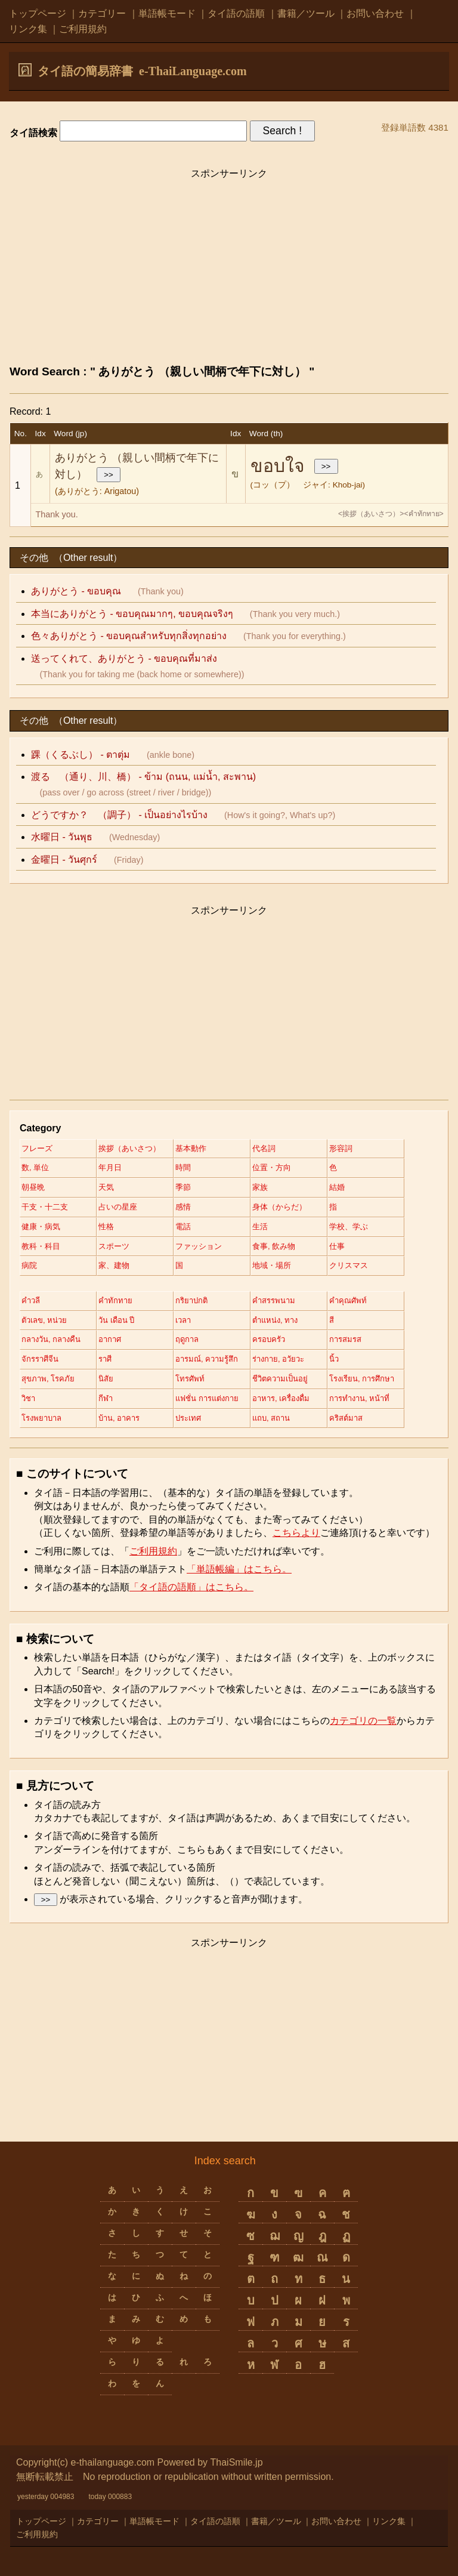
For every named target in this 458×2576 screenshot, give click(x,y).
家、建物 (113, 1265)
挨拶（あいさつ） (129, 1148)
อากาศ (109, 1339)
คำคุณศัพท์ (348, 1300)
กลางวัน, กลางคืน (51, 1339)
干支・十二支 (44, 1206)
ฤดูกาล (187, 1339)
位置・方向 (271, 1167)
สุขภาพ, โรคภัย (48, 1378)
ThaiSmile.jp (237, 2462)
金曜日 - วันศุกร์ (64, 859)
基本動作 (190, 1148)
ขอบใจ (277, 466)
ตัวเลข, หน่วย (44, 1320)
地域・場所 (271, 1265)
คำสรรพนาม (273, 1300)
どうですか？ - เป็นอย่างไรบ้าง (119, 815)
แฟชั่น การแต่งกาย (207, 1398)
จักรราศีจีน (39, 1359)
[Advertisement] (229, 269)
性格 (106, 1226)
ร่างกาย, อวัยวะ (278, 1359)
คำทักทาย (115, 1300)
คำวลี (30, 1300)
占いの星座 (117, 1206)
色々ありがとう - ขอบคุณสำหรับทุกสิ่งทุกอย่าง (129, 636)
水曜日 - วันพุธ (61, 837)
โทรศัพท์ (190, 1378)
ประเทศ (188, 1418)
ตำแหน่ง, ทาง (275, 1320)
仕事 (337, 1246)
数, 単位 (35, 1167)
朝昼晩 (33, 1187)
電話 (183, 1226)
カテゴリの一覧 (363, 1721)
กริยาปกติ (191, 1300)
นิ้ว (334, 1359)
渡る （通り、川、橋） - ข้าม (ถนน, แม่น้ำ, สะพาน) (143, 777)
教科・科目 (40, 1246)
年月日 (110, 1167)
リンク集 (28, 29)
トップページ (37, 13)
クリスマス (348, 1265)
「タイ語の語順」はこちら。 (191, 1587)
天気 (106, 1187)
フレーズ (36, 1148)
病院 (29, 1265)
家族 (260, 1187)
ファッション (198, 1246)
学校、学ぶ (348, 1226)
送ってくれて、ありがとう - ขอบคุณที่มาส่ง (124, 658)
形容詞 (340, 1148)
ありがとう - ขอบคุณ (76, 591)
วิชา (28, 1398)
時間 (183, 1167)
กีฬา (105, 1398)
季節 (183, 1187)
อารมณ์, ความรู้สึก (206, 1359)
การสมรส (345, 1339)
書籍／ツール (306, 13)
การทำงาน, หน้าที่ (359, 1398)
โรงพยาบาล (41, 1418)
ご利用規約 (83, 29)
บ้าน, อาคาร (119, 1418)
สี (331, 1320)
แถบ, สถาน (271, 1418)
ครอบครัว (268, 1339)
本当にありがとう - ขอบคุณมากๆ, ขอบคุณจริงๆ (132, 614)
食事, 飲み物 (273, 1246)
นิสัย (105, 1378)
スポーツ (113, 1246)
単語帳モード (167, 13)
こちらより (296, 1533)
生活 (260, 1226)
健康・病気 (40, 1226)
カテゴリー (102, 13)
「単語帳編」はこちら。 (239, 1569)
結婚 (337, 1187)
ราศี (105, 1359)
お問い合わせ (375, 13)
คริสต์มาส (346, 1418)
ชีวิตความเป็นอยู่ (280, 1378)
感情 (183, 1206)
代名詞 (264, 1148)
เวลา (183, 1320)
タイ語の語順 (236, 13)
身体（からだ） (279, 1206)
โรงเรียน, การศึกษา (361, 1378)
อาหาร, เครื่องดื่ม (281, 1398)
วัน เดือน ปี (116, 1320)
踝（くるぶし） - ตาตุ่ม (80, 754)
